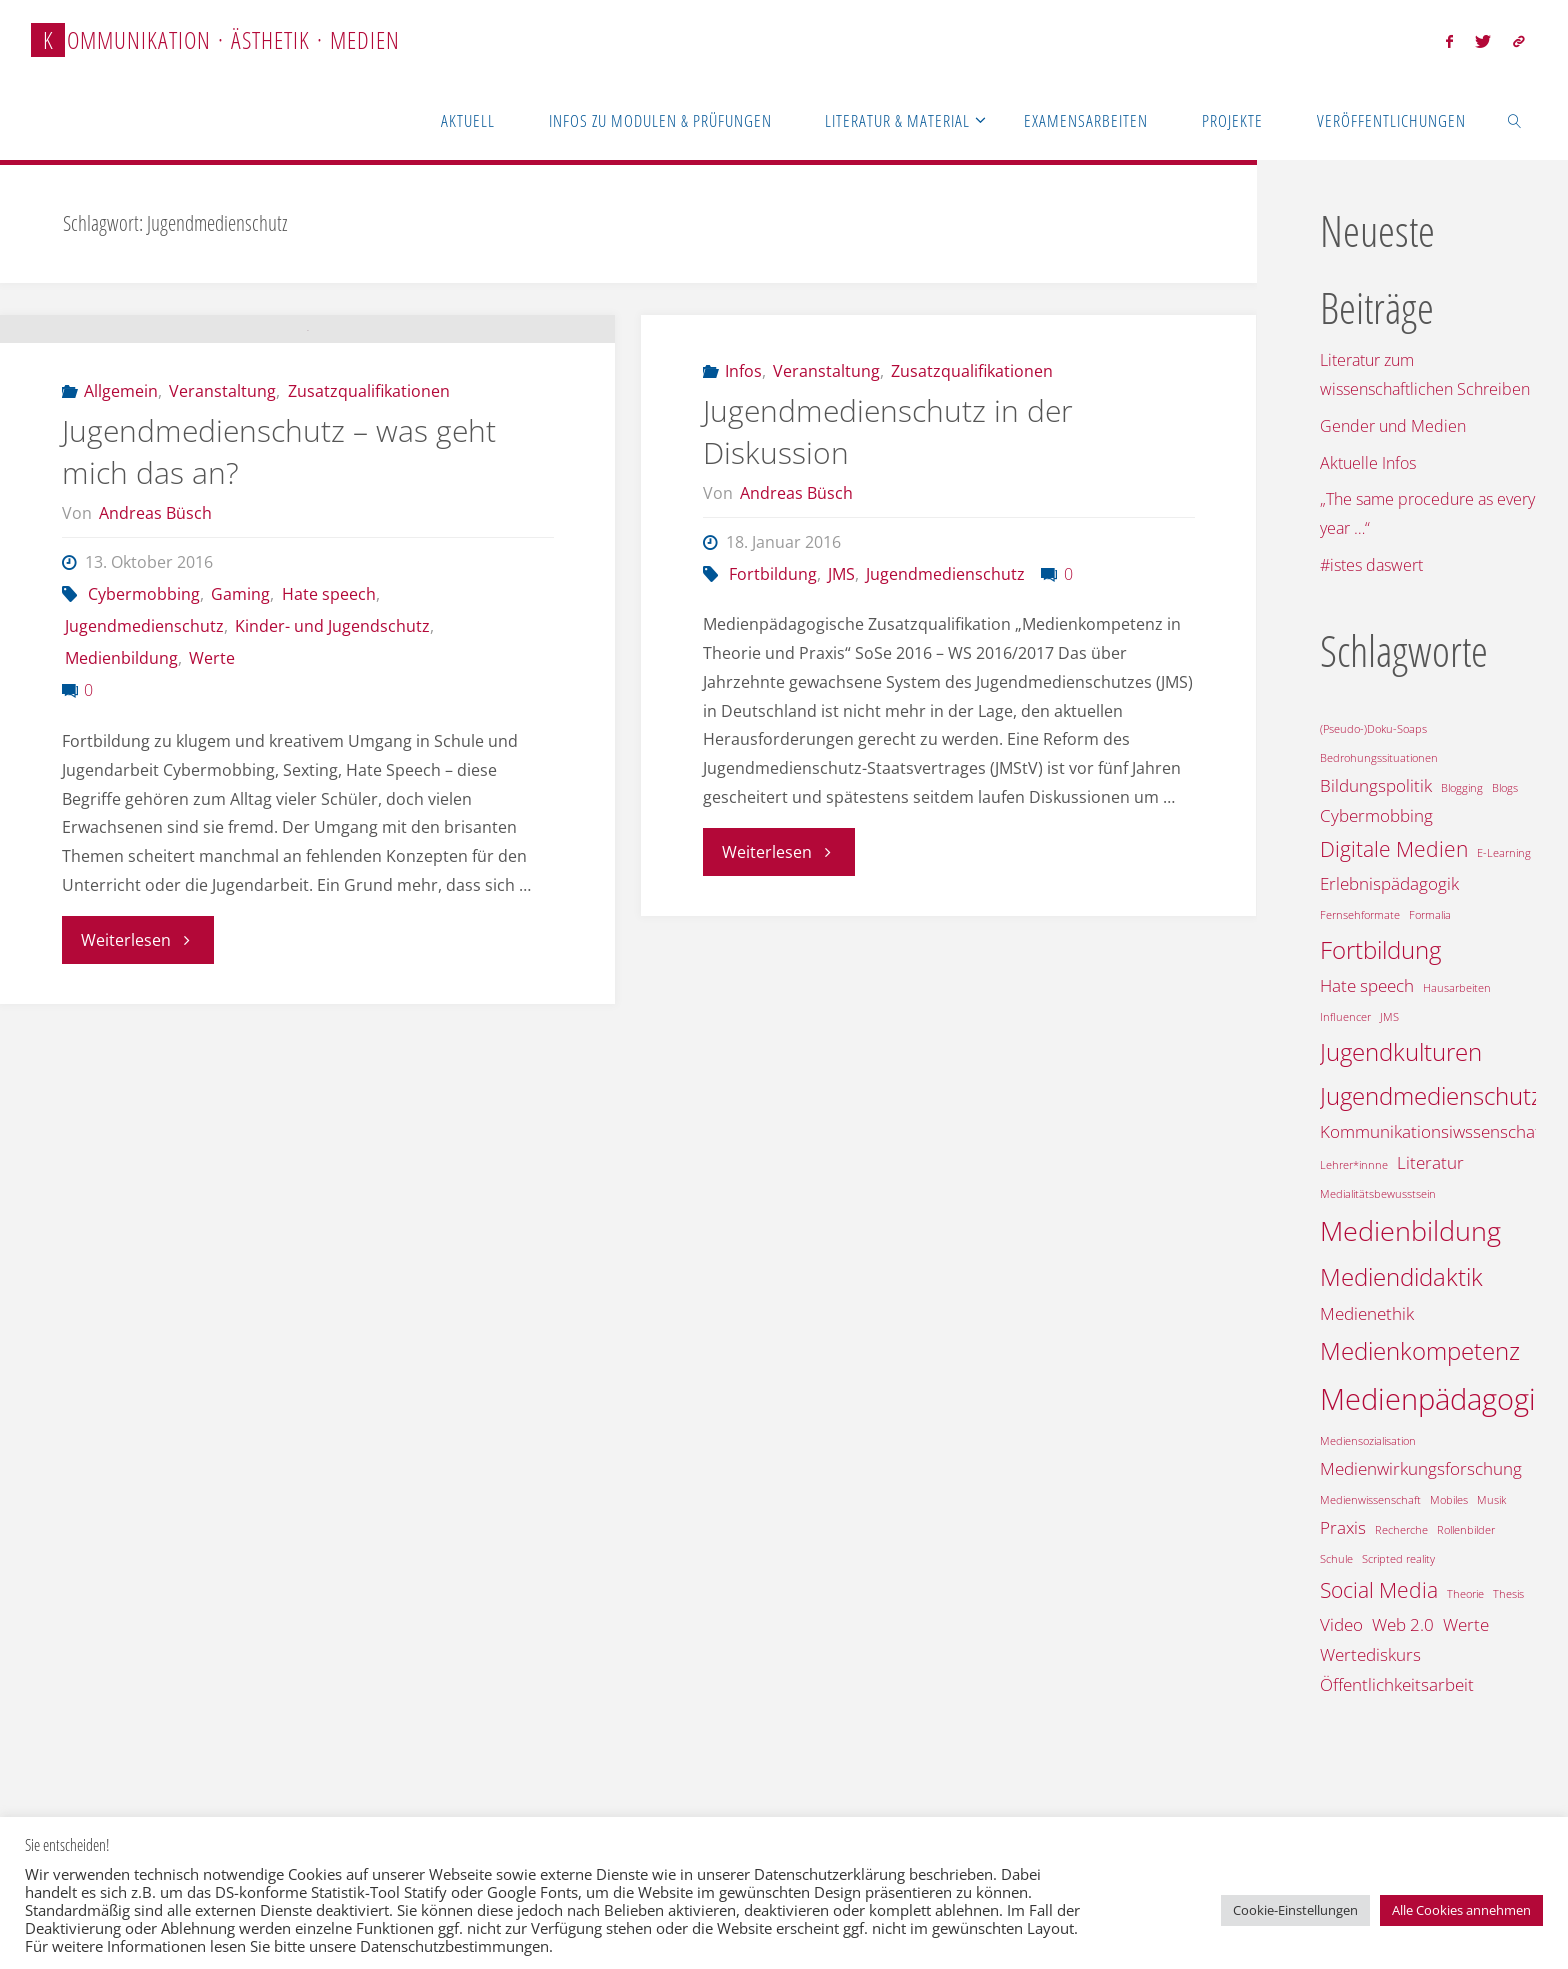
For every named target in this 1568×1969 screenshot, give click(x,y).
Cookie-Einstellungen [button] (1295, 1910)
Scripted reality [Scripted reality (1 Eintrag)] (1398, 1559)
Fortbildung (773, 574)
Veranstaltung (222, 563)
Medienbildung (121, 830)
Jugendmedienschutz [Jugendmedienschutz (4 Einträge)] (1431, 1095)
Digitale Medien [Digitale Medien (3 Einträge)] (1394, 849)
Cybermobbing (144, 766)
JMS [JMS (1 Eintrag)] (1389, 1017)
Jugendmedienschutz (144, 798)
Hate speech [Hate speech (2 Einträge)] (1367, 985)
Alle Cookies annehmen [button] (1461, 1910)
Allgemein (121, 563)
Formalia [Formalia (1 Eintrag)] (1430, 915)
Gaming (240, 766)
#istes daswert (1371, 565)
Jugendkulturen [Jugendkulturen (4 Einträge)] (1401, 1051)
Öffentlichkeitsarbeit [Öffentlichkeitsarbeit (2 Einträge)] (1397, 1684)
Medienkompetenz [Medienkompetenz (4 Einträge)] (1420, 1350)
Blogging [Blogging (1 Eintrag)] (1462, 788)
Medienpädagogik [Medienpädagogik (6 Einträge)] (1435, 1399)
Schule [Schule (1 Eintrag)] (1336, 1559)
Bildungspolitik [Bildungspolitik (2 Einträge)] (1376, 785)
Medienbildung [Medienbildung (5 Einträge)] (1410, 1230)
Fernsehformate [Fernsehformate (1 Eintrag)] (1360, 915)
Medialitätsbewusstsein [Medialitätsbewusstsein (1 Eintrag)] (1378, 1194)
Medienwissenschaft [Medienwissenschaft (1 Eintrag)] (1370, 1500)
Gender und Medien (1393, 426)
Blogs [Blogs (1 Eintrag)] (1505, 788)
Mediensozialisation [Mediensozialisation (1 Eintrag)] (1368, 1441)
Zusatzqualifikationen (369, 563)
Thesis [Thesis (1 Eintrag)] (1508, 1594)
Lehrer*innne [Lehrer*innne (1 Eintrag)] (1354, 1165)
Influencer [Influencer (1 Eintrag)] (1345, 1017)
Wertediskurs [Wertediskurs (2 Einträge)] (1370, 1654)
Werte (212, 830)
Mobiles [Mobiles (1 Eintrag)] (1449, 1500)
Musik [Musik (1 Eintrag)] (1491, 1500)
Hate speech (329, 766)
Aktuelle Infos (1368, 463)
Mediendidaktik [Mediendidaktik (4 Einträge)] (1401, 1276)
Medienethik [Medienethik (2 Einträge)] (1367, 1313)
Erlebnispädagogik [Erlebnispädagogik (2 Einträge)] (1389, 883)
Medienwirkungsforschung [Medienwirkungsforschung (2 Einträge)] (1421, 1468)
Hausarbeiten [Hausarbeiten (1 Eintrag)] (1457, 988)
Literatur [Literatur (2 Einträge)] (1430, 1162)
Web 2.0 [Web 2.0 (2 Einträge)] (1403, 1624)
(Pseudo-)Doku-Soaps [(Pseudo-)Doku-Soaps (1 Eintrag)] (1373, 729)
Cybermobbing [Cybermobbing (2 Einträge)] (1376, 815)
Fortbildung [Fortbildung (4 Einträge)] (1380, 949)
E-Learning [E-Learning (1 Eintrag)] (1504, 853)
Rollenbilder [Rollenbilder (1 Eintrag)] (1466, 1530)
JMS (841, 574)
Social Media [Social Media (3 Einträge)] (1379, 1590)
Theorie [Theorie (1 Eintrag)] (1465, 1594)
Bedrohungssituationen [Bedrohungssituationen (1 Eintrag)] (1379, 758)
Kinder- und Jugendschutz (332, 798)
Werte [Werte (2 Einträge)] (1466, 1624)
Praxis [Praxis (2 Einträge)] (1343, 1527)
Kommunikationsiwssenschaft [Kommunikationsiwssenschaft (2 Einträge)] (1433, 1131)
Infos (743, 371)
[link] (1514, 120)
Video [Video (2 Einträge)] (1341, 1624)
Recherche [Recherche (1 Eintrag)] (1401, 1530)
